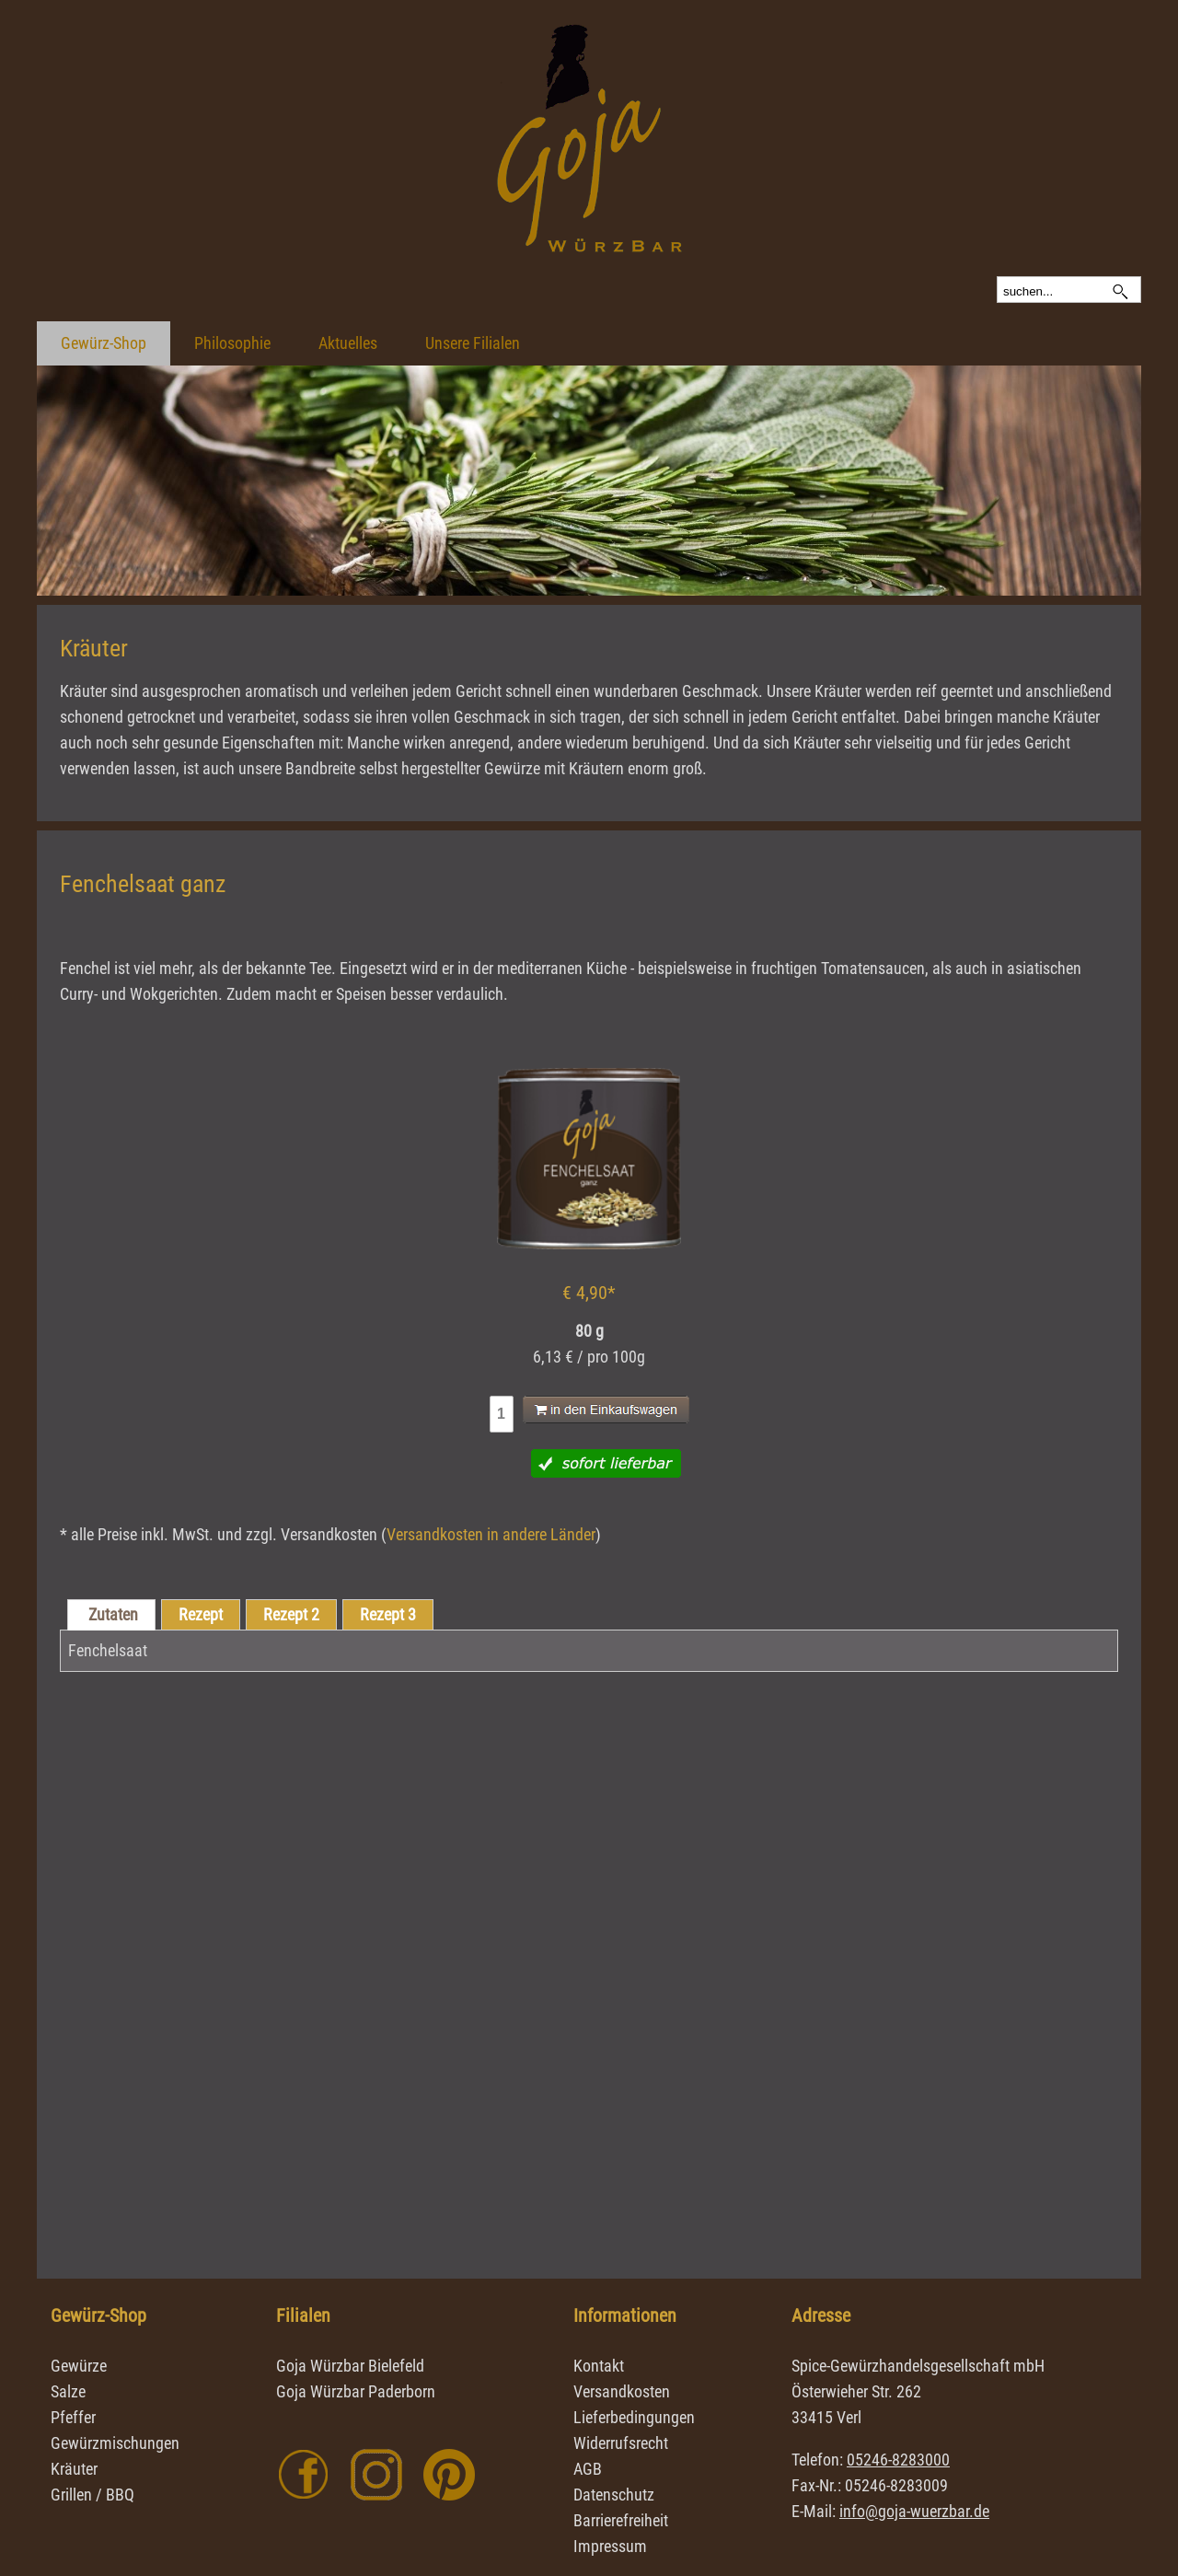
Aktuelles (347, 343)
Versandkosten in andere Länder (491, 1534)
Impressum (610, 2546)
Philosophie (232, 343)
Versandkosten (621, 2391)
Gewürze (79, 2365)
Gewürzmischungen (115, 2443)
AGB (587, 2468)
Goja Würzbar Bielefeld (350, 2365)
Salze (68, 2391)
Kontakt (598, 2365)
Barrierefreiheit (620, 2520)
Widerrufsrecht (620, 2443)
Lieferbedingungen (634, 2417)
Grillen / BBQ (92, 2494)
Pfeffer (73, 2417)
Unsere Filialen (472, 343)
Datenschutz (613, 2494)
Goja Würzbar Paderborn (355, 2391)
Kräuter (74, 2468)
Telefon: (870, 2459)
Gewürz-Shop (103, 343)
